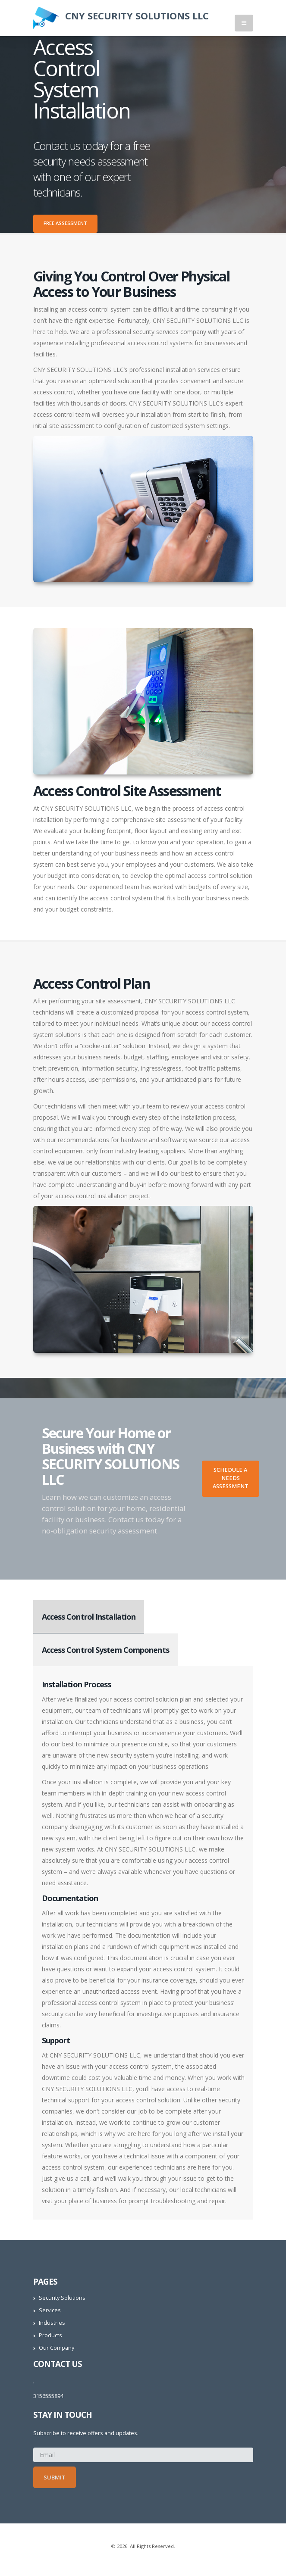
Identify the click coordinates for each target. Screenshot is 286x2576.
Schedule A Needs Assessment (230, 1478)
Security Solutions (62, 2297)
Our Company (56, 2347)
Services (50, 2310)
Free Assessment (65, 223)
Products (50, 2335)
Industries (52, 2322)
